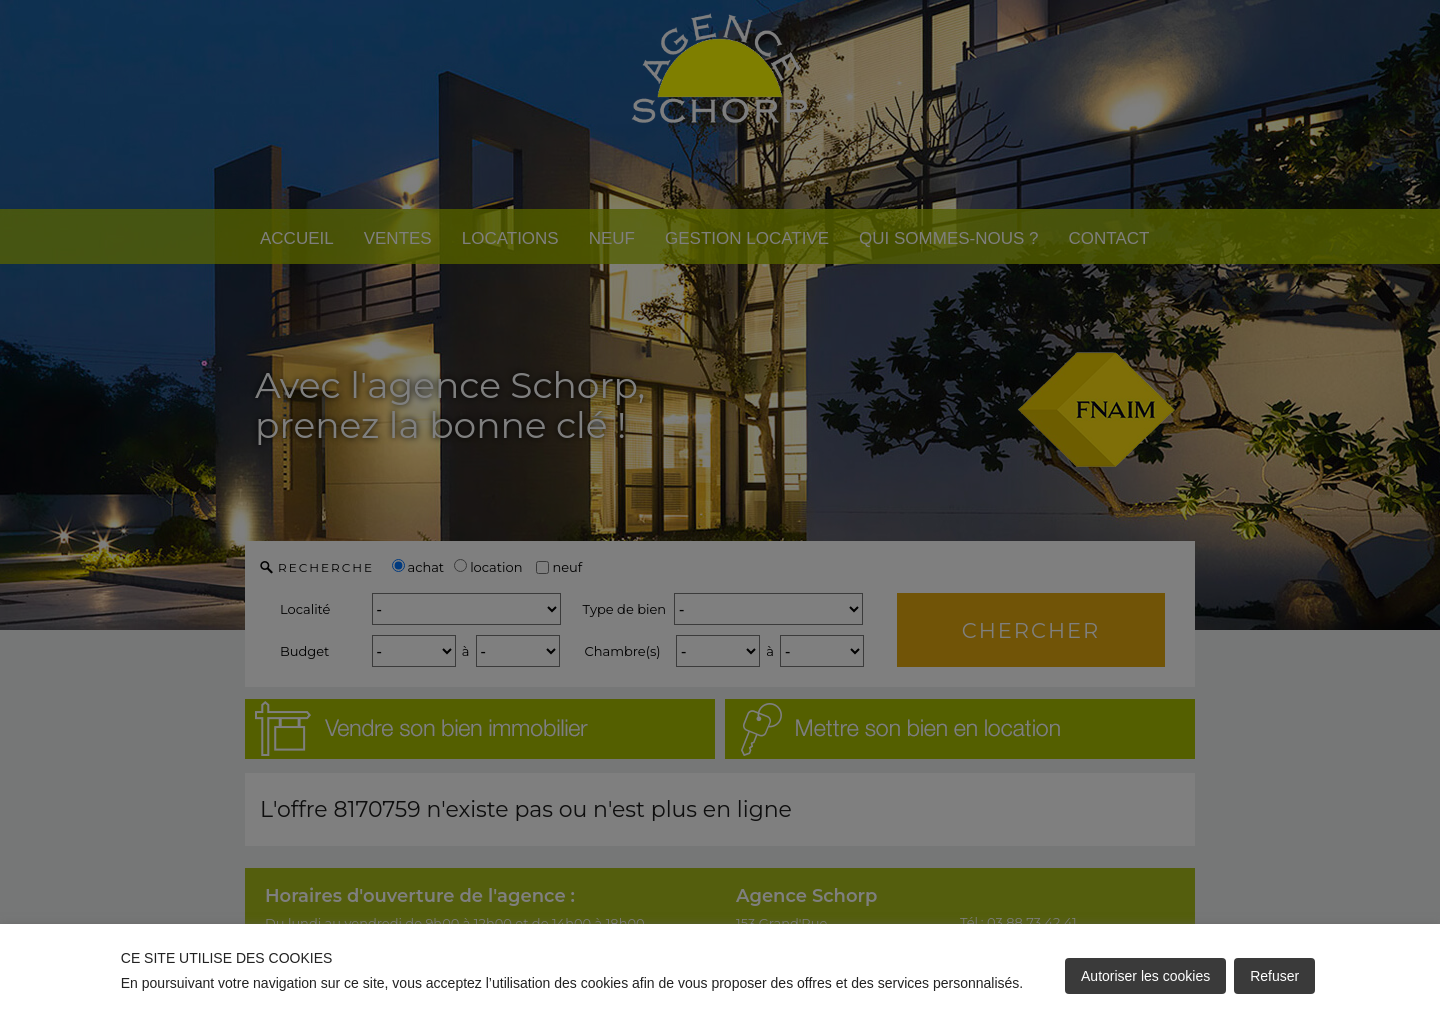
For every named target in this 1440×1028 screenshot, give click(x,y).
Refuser (1274, 976)
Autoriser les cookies (1145, 976)
